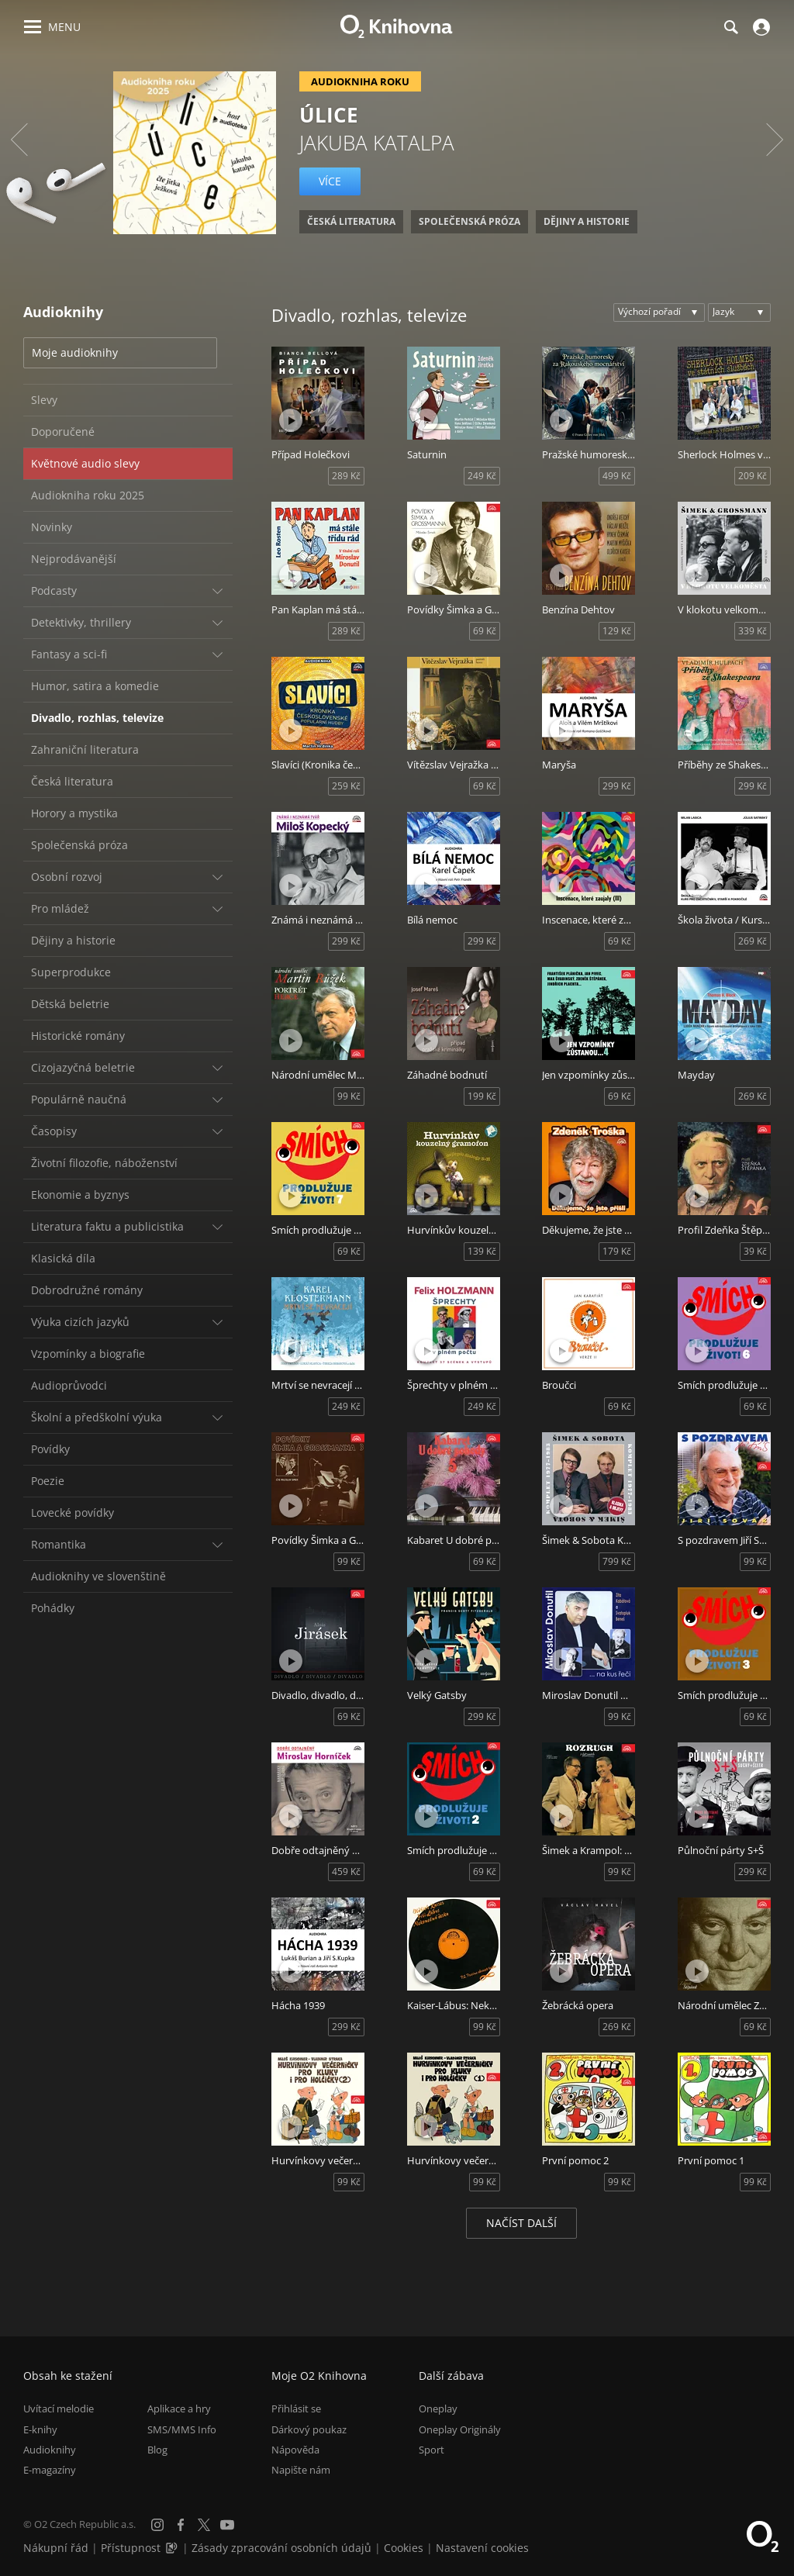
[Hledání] (730, 27)
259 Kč (346, 785)
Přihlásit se (296, 2408)
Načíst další (521, 2222)
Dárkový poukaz (309, 2429)
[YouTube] (227, 2524)
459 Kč (346, 1871)
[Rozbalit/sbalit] (217, 590)
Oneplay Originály (460, 2429)
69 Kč (484, 630)
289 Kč (346, 475)
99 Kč (349, 1096)
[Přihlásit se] (759, 27)
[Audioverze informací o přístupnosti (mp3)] (173, 2547)
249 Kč (482, 475)
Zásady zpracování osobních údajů (281, 2547)
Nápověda (295, 2450)
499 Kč (616, 475)
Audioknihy (49, 2450)
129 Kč (616, 630)
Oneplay (438, 2408)
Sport (431, 2450)
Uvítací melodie (58, 2408)
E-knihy (40, 2429)
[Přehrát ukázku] (290, 420)
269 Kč (752, 941)
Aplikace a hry (179, 2408)
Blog (157, 2450)
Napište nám (300, 2470)
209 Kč (752, 475)
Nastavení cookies (482, 2547)
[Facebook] (180, 2524)
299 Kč (616, 785)
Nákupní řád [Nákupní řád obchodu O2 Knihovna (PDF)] (55, 2547)
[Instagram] (157, 2524)
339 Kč (752, 630)
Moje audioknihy (75, 352)
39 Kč (755, 1251)
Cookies (403, 2547)
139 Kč (482, 1251)
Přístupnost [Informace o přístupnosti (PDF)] (131, 2547)
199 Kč (482, 1096)
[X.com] (204, 2524)
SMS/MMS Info (181, 2429)
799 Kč (616, 1561)
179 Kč (616, 1251)
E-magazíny (49, 2470)
